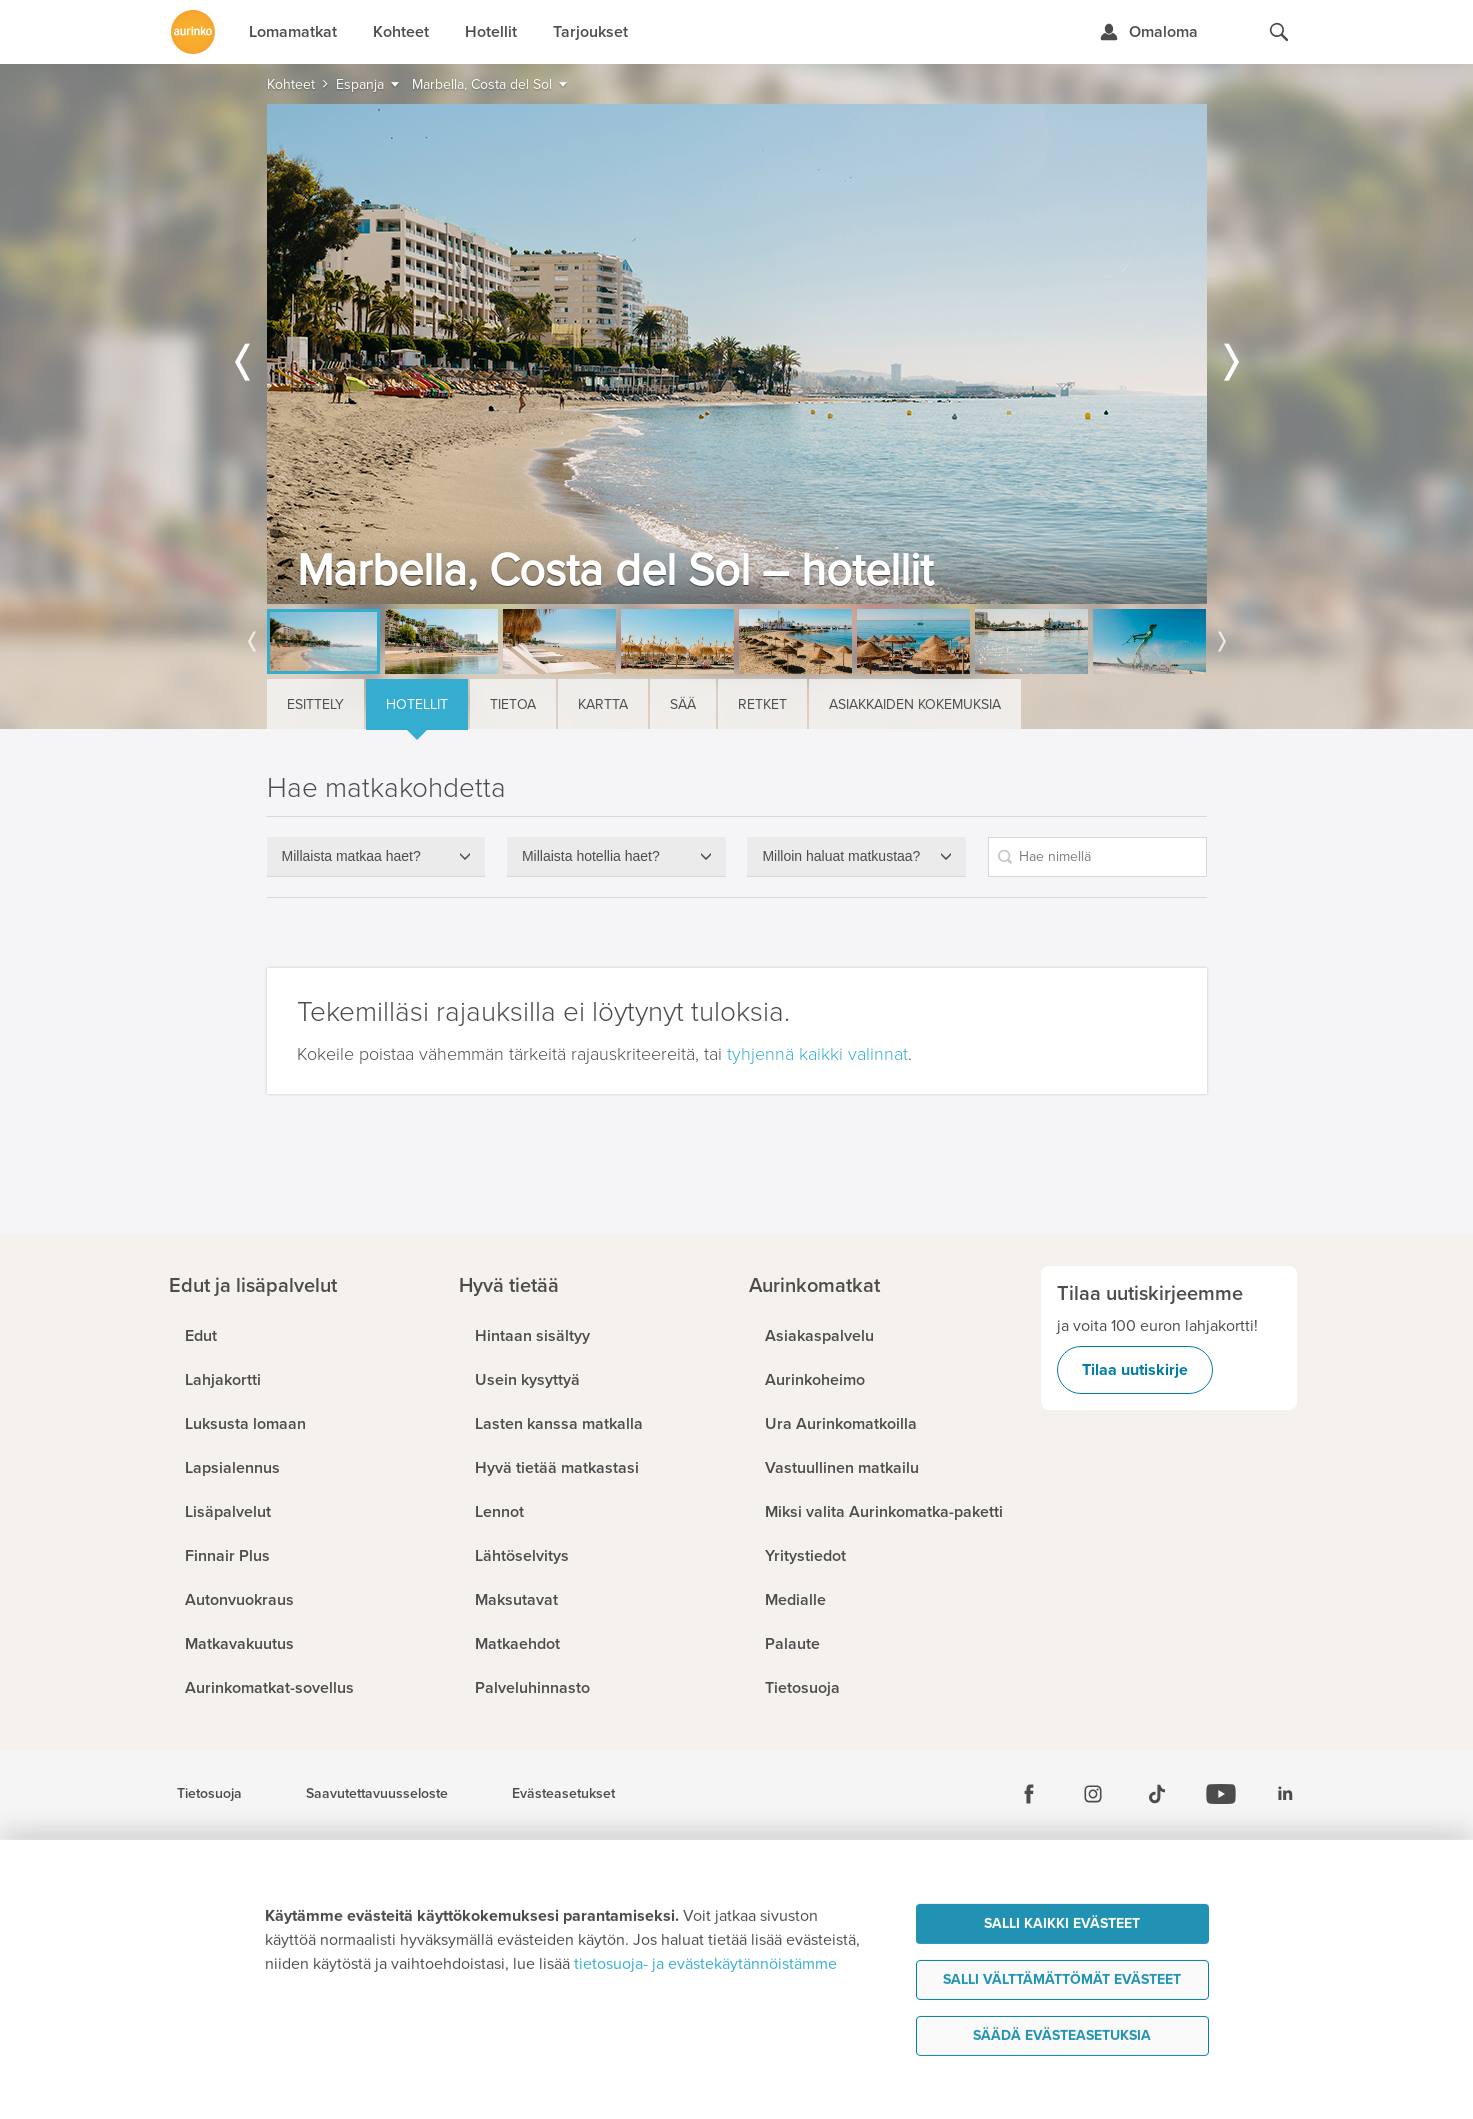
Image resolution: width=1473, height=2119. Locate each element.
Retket (762, 704)
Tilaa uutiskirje (1135, 1370)
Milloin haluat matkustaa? (841, 856)
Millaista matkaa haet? (351, 856)
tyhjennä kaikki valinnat (817, 1054)
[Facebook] (1029, 1794)
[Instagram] (1093, 1794)
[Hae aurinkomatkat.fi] (1279, 32)
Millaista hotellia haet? (591, 856)
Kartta (603, 704)
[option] (737, 354)
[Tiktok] (1157, 1794)
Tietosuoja (209, 1794)
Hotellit (417, 704)
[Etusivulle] (193, 32)
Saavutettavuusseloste (377, 1794)
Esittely (315, 704)
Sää (683, 704)
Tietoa (513, 704)
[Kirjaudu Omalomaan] (1148, 32)
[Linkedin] (1285, 1794)
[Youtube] (1221, 1794)
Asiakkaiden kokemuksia (915, 704)
